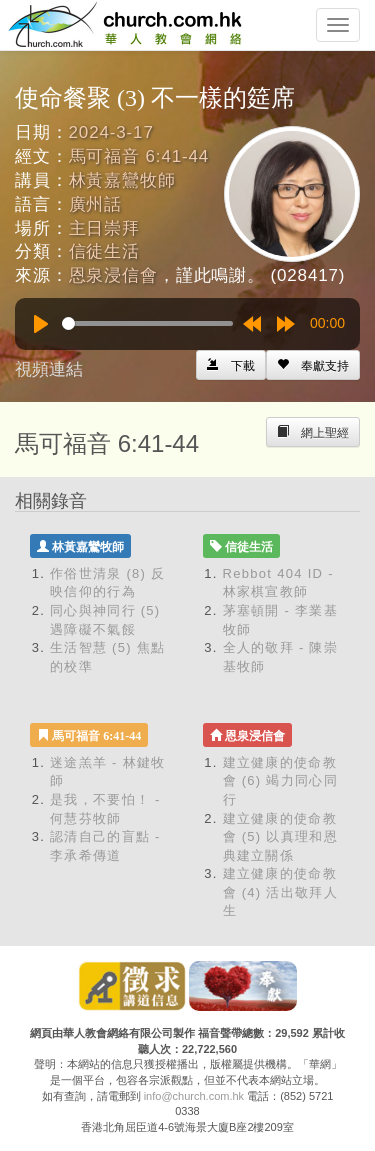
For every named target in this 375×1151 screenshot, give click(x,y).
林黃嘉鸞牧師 (122, 180)
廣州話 (96, 204)
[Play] (41, 324)
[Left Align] (313, 365)
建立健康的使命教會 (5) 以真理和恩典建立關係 (280, 837)
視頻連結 (49, 369)
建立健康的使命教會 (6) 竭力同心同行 (280, 781)
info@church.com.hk (194, 1096)
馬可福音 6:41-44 (139, 156)
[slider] (147, 323)
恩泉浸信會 (113, 275)
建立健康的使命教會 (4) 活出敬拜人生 (280, 892)
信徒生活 (104, 251)
